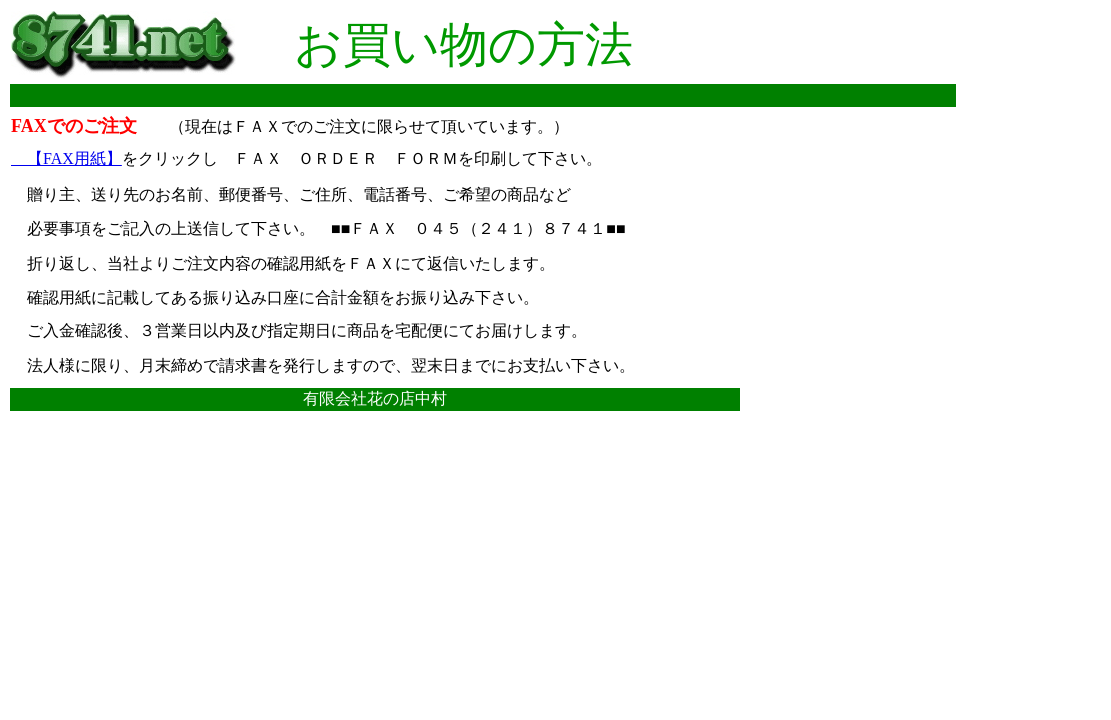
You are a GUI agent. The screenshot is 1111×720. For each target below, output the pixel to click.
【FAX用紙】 (66, 158)
